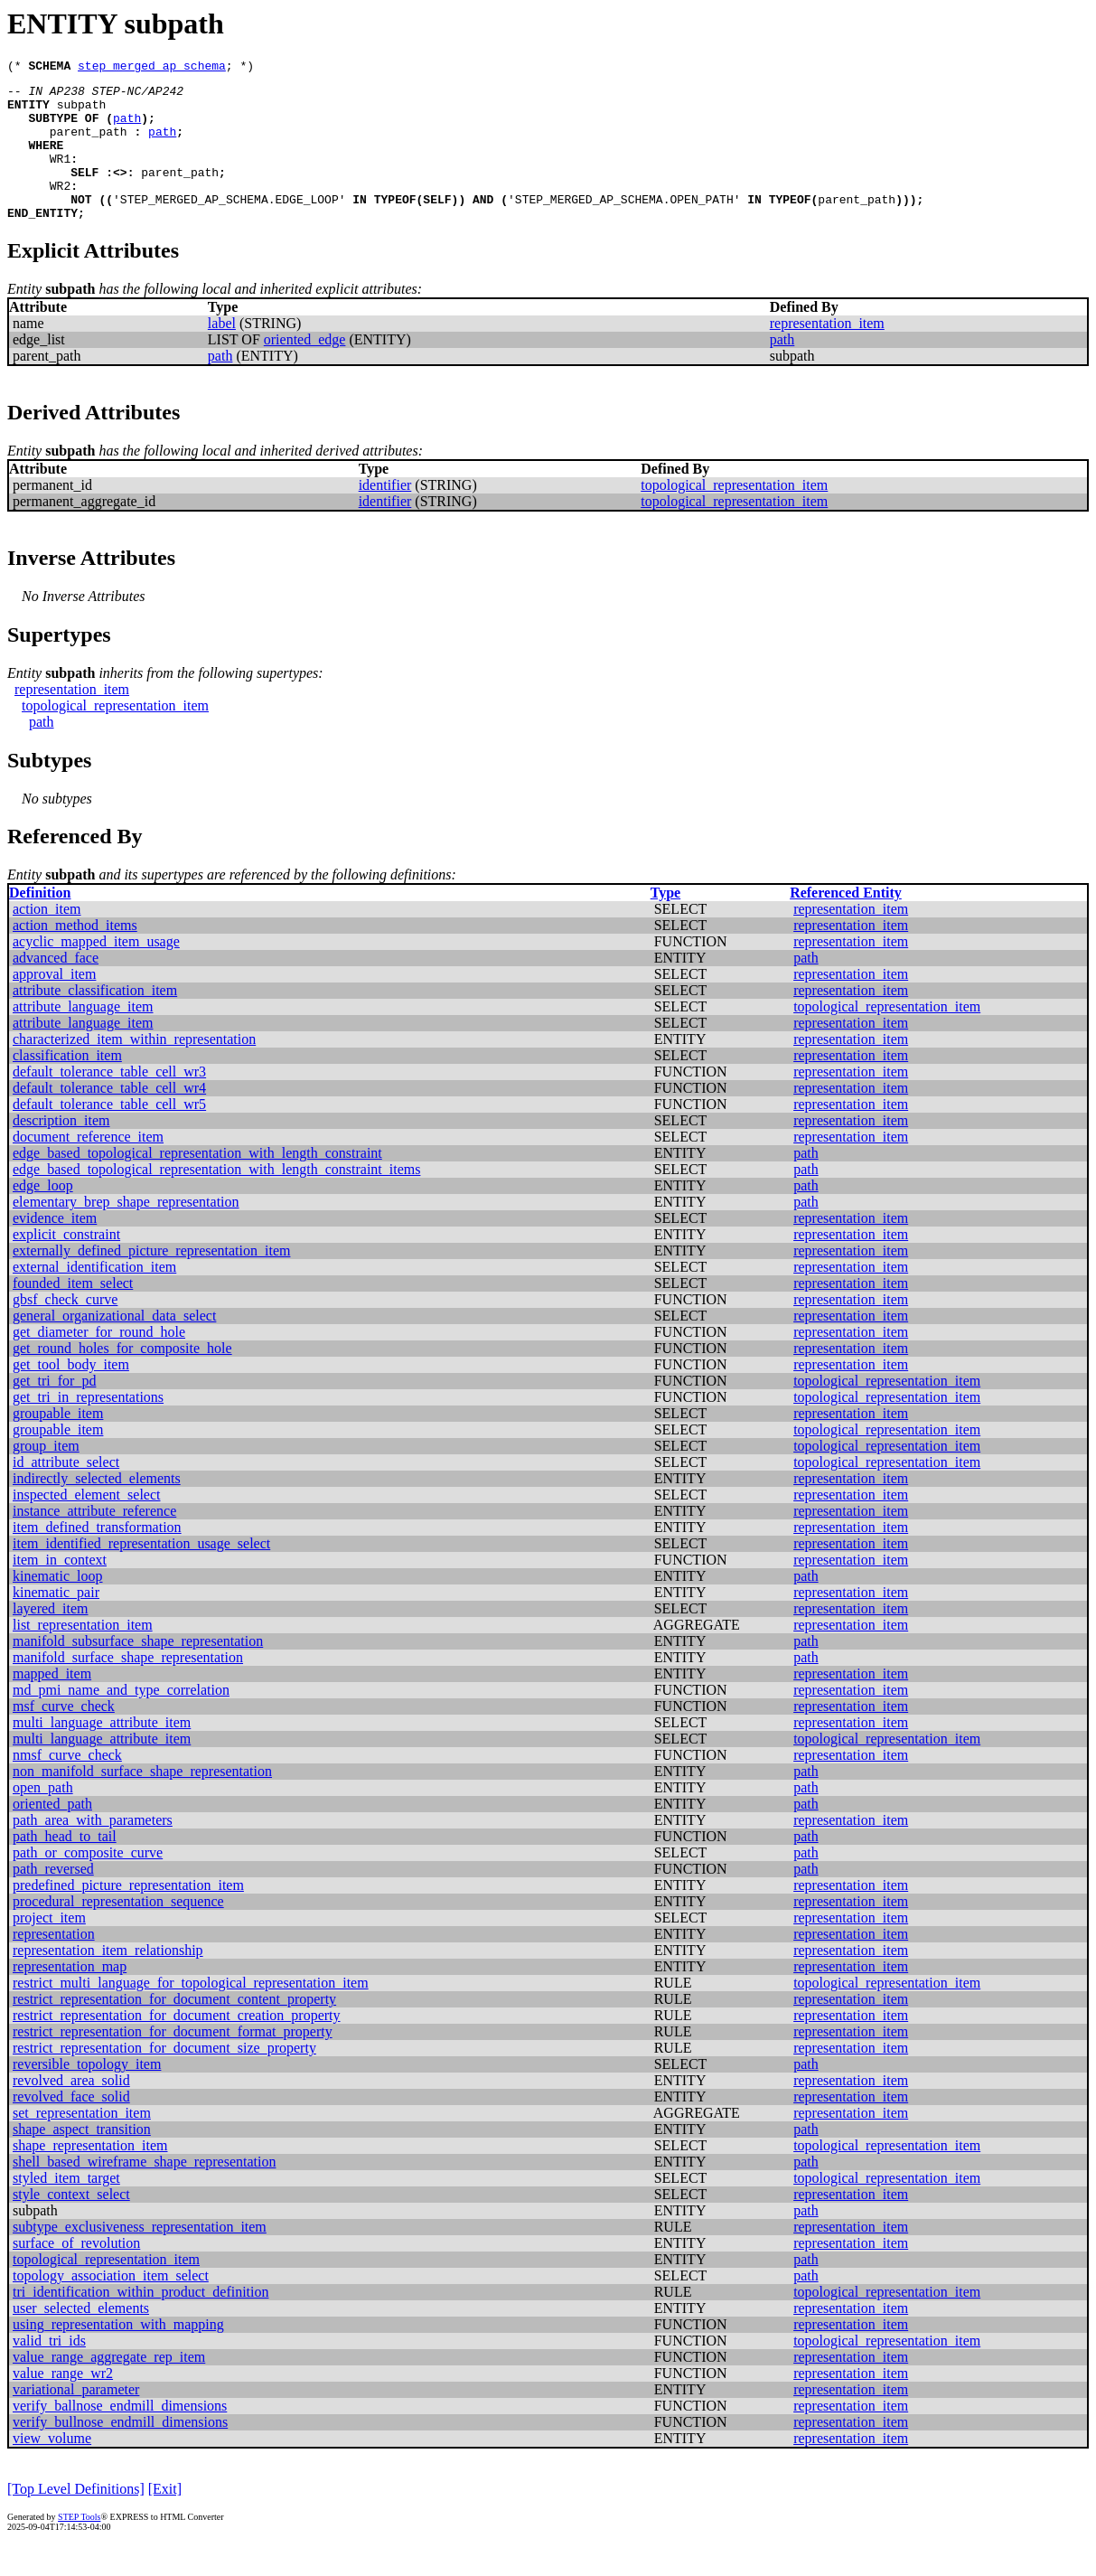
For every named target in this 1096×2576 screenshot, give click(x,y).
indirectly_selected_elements (97, 1508)
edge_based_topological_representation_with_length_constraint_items (216, 1199)
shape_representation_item (90, 2175)
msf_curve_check (64, 1736)
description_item (61, 1150)
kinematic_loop (58, 1605)
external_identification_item (94, 1296)
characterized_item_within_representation (134, 1068)
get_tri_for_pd (54, 1410)
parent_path (88, 144)
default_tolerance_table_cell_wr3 (109, 1101)
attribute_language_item (83, 1036)
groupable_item (58, 1443)
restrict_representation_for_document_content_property (174, 2028)
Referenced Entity (846, 922)
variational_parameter (76, 2419)
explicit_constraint (66, 1264)
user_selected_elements (81, 2338)
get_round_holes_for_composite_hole (122, 1378)
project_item (49, 1947)
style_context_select (71, 2224)
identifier (385, 514)
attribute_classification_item (95, 1020)
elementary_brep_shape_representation (126, 1231)
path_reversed (53, 1898)
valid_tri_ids (49, 2370)
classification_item (67, 1085)
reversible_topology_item (87, 2093)
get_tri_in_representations (88, 1426)
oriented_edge (305, 369)
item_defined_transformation (97, 1557)
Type (665, 922)
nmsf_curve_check (67, 1784)
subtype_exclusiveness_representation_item (140, 2256)
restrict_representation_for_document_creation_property (177, 2045)
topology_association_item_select (111, 2305)
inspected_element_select (86, 1524)
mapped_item (52, 1703)
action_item (47, 938)
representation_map (69, 1996)
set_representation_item (82, 2142)
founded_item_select (73, 1313)
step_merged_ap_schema (152, 68)
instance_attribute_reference (94, 1540)
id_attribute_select (66, 1492)
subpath (82, 112)
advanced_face (55, 987)
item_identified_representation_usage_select (141, 1573)
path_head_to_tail (65, 1866)
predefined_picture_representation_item (128, 1915)
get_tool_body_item (71, 1394)
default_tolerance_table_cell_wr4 (109, 1117)
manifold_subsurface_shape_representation (138, 1670)
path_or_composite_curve (88, 1882)
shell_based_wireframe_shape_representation (144, 2191)
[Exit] (165, 2518)
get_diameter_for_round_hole (99, 1361)
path (127, 128)
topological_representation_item (734, 514)
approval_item (54, 1003)
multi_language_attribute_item (102, 1752)
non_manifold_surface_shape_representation (142, 1801)
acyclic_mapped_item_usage (96, 971)
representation (54, 1963)
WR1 (60, 177)
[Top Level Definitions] (76, 2518)
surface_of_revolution (76, 2272)
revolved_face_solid (71, 2126)
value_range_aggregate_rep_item (109, 2386)
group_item (46, 1475)
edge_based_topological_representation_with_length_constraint (197, 1182)
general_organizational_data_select (114, 1345)
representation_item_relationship (108, 1980)
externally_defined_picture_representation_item (151, 1280)
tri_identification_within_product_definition (141, 2321)
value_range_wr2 (63, 2403)
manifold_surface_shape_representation (128, 1687)
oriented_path (52, 1833)
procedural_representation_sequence (118, 1931)
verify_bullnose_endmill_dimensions (120, 2451)
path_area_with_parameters (93, 1849)
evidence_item (55, 1247)
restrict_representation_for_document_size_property (164, 2077)
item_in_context (60, 1589)
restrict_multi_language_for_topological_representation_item (191, 2012)
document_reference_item (88, 1166)
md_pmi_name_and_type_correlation (121, 1719)
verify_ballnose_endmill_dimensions (120, 2435)
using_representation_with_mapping (118, 2354)
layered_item (51, 1638)
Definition (39, 922)
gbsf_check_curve (65, 1329)
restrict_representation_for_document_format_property (173, 2061)
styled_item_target (66, 2207)
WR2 (60, 210)
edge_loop (43, 1215)
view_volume (52, 2468)
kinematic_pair (56, 1622)
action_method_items (75, 955)
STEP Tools (79, 2547)
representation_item (827, 353)
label (222, 353)
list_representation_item (83, 1654)
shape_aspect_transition (82, 2159)
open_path (43, 1817)
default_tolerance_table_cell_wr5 (109, 1134)
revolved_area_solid (71, 2110)
